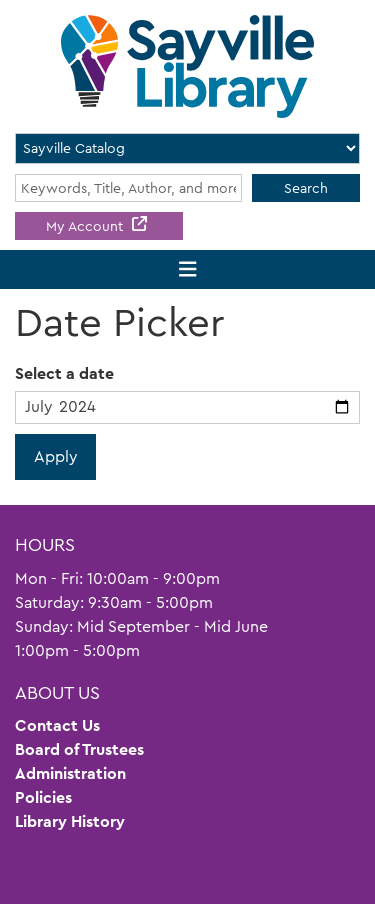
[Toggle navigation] (187, 269)
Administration (70, 773)
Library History (70, 821)
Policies (43, 797)
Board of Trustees (79, 749)
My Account (86, 226)
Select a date (64, 373)
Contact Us (57, 725)
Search (306, 188)
